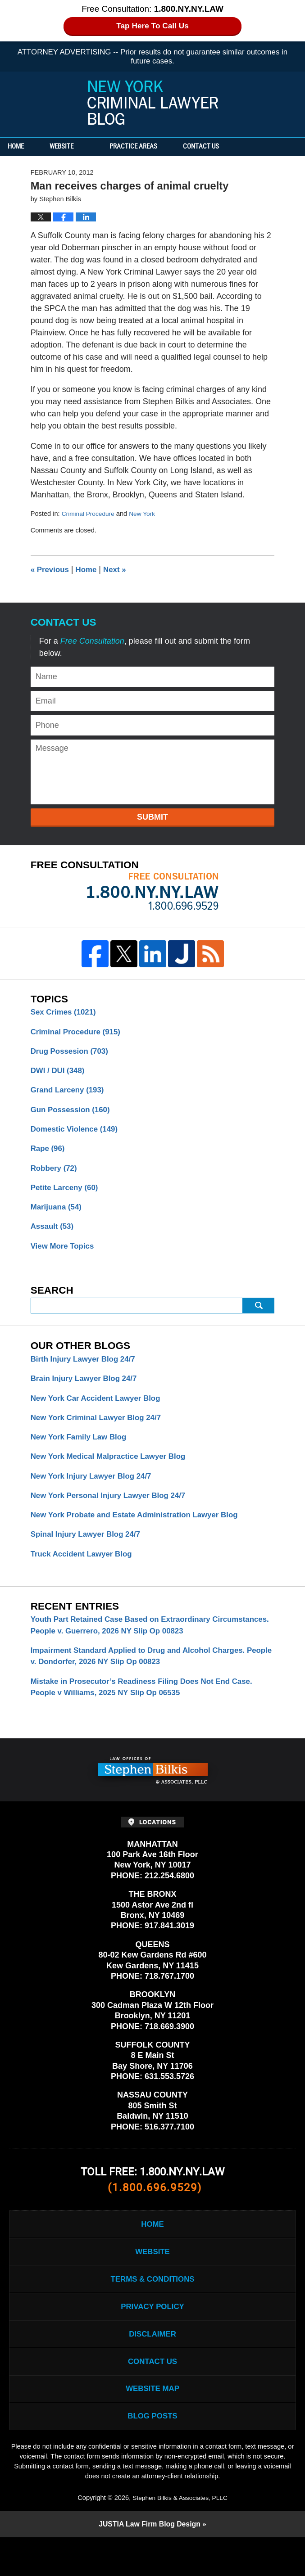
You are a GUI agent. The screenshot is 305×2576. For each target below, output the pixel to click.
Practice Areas (154, 146)
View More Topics (64, 1255)
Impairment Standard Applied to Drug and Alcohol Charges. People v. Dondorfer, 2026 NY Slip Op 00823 (145, 1676)
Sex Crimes (65, 1012)
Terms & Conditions (152, 2306)
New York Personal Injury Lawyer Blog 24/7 (113, 1511)
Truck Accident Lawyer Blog (85, 1572)
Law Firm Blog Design (149, 2562)
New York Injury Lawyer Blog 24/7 (95, 1491)
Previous (51, 569)
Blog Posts (152, 2453)
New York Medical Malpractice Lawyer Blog (113, 1470)
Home (26, 146)
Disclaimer (152, 2365)
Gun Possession (73, 1113)
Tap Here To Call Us (152, 26)
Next (119, 569)
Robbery (55, 1174)
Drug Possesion (72, 1052)
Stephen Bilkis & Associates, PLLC (180, 2535)
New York (146, 513)
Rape (49, 1154)
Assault (54, 1235)
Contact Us (232, 146)
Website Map (152, 2423)
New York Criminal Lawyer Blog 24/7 (100, 1430)
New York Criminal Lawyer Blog (152, 103)
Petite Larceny (67, 1194)
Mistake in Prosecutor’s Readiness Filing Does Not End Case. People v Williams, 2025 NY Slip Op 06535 (149, 1709)
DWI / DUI (59, 1073)
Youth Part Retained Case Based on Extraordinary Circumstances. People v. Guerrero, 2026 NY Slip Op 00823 (144, 1644)
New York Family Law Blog (82, 1450)
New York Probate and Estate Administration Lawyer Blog (141, 1531)
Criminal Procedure (90, 513)
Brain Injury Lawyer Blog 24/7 (87, 1389)
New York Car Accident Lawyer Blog (100, 1410)
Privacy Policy (152, 2336)
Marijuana (58, 1214)
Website (82, 146)
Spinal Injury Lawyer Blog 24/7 (89, 1551)
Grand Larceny (70, 1093)
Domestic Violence (77, 1133)
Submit (152, 816)
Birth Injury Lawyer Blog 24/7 (86, 1369)
